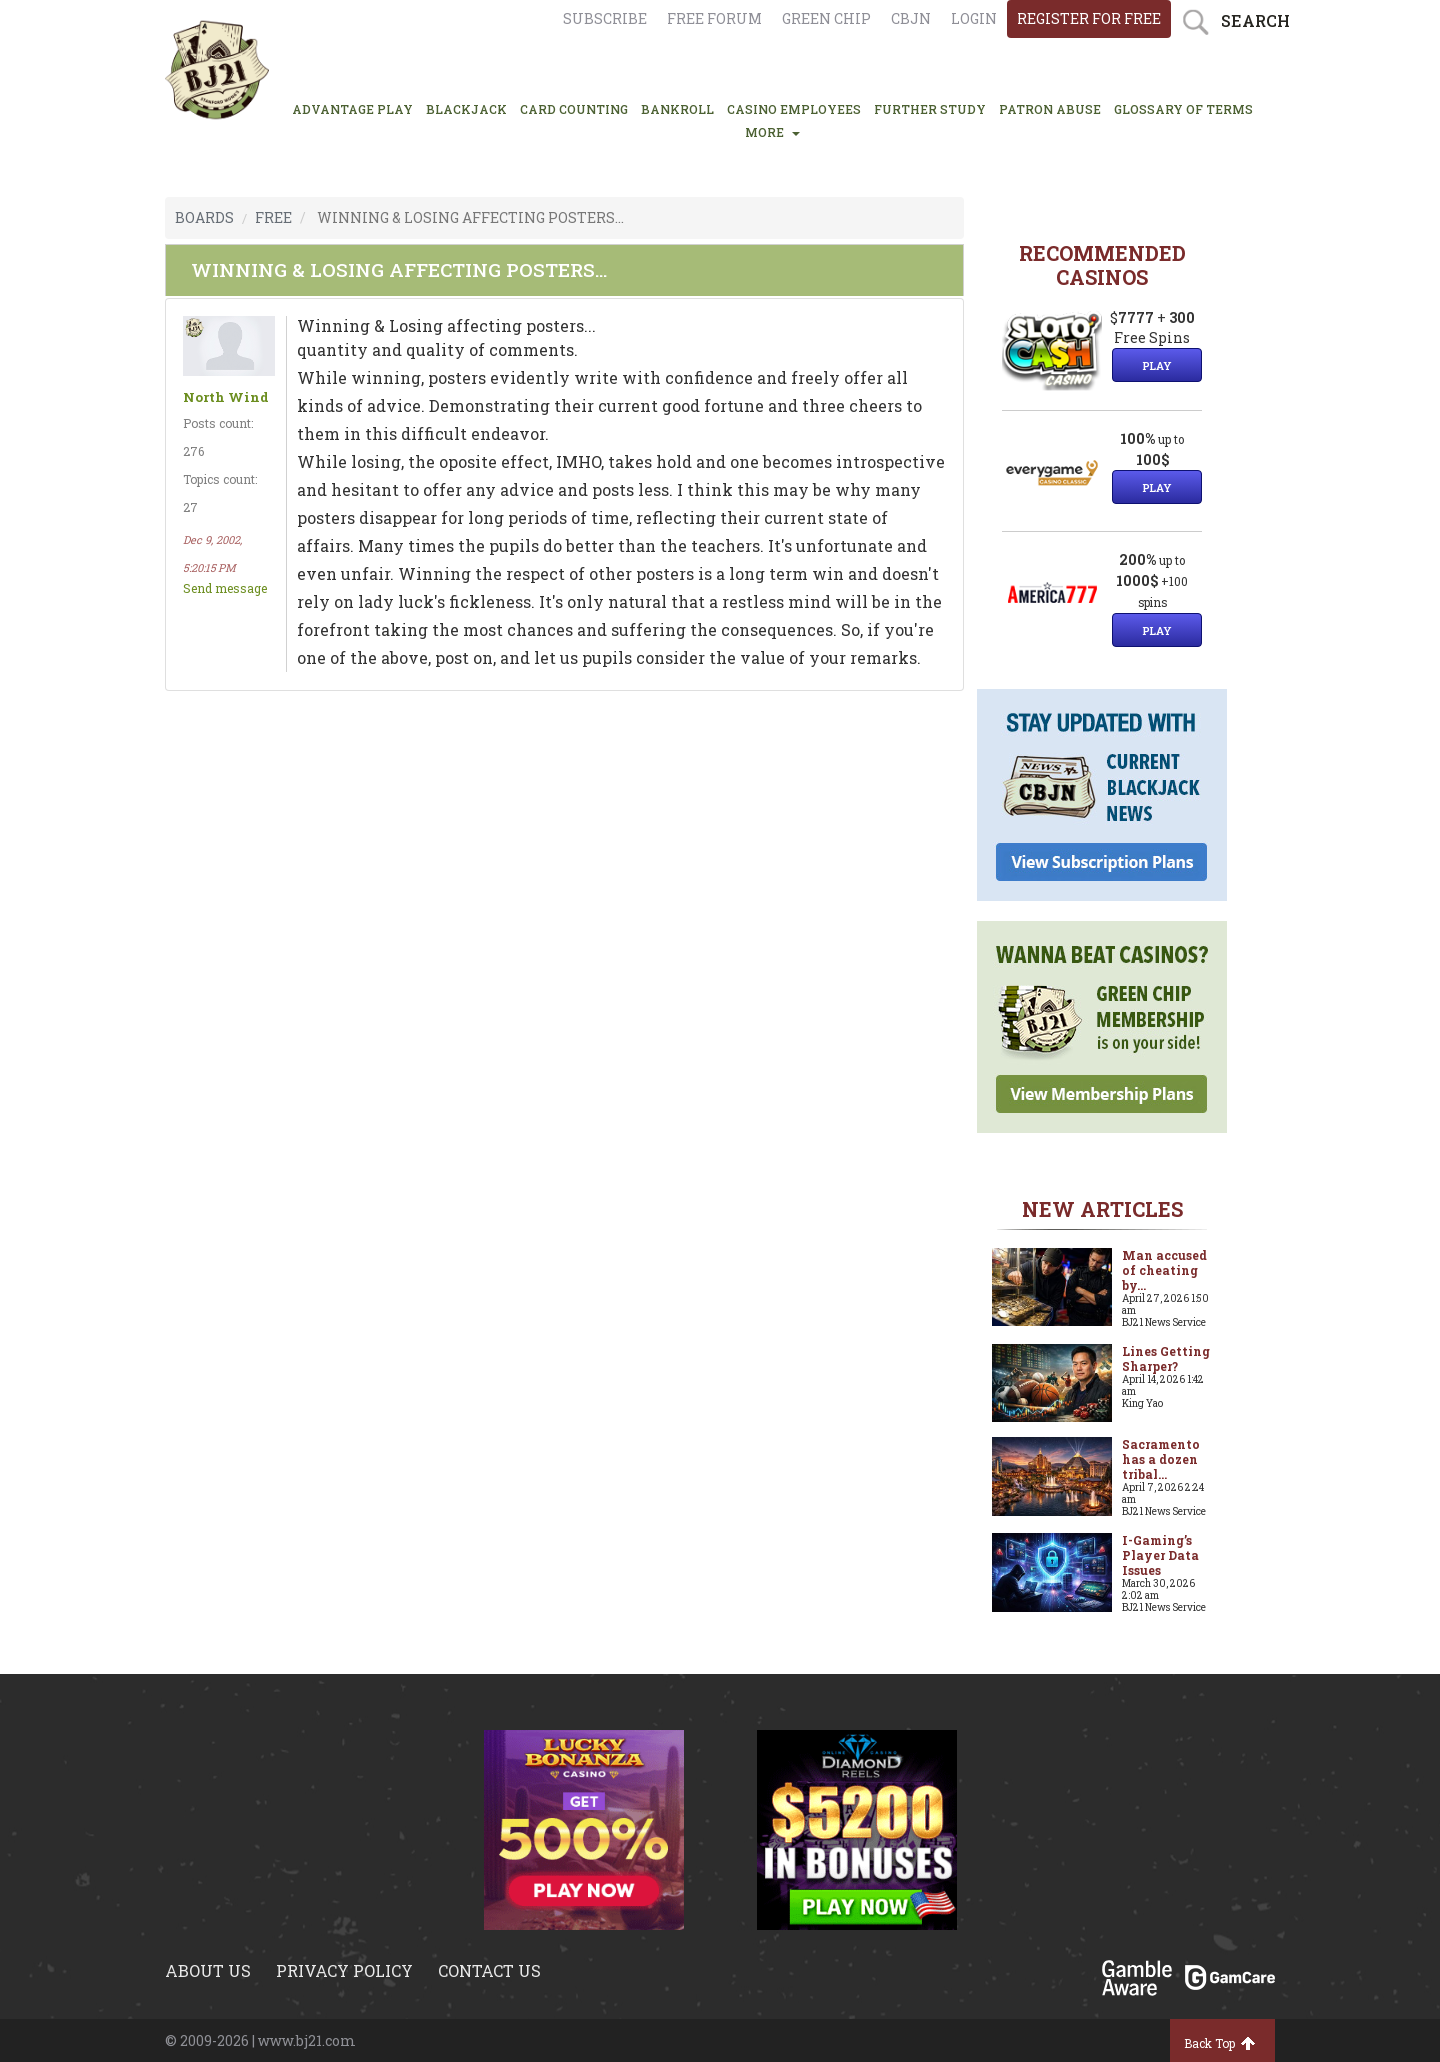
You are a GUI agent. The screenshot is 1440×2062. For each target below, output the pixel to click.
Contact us (489, 1970)
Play (1157, 365)
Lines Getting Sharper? (1166, 1358)
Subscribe (605, 18)
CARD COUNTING (574, 109)
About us (208, 1970)
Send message (225, 588)
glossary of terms (1183, 109)
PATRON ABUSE (1050, 109)
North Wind (226, 397)
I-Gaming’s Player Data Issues (1160, 1555)
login (974, 18)
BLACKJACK (466, 109)
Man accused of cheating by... (1164, 1270)
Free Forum (714, 18)
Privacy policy (344, 1970)
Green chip (826, 18)
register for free (1089, 18)
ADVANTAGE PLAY (352, 109)
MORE (772, 132)
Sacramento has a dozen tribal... (1161, 1459)
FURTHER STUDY (930, 109)
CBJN (911, 18)
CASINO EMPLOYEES (794, 109)
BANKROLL (677, 109)
